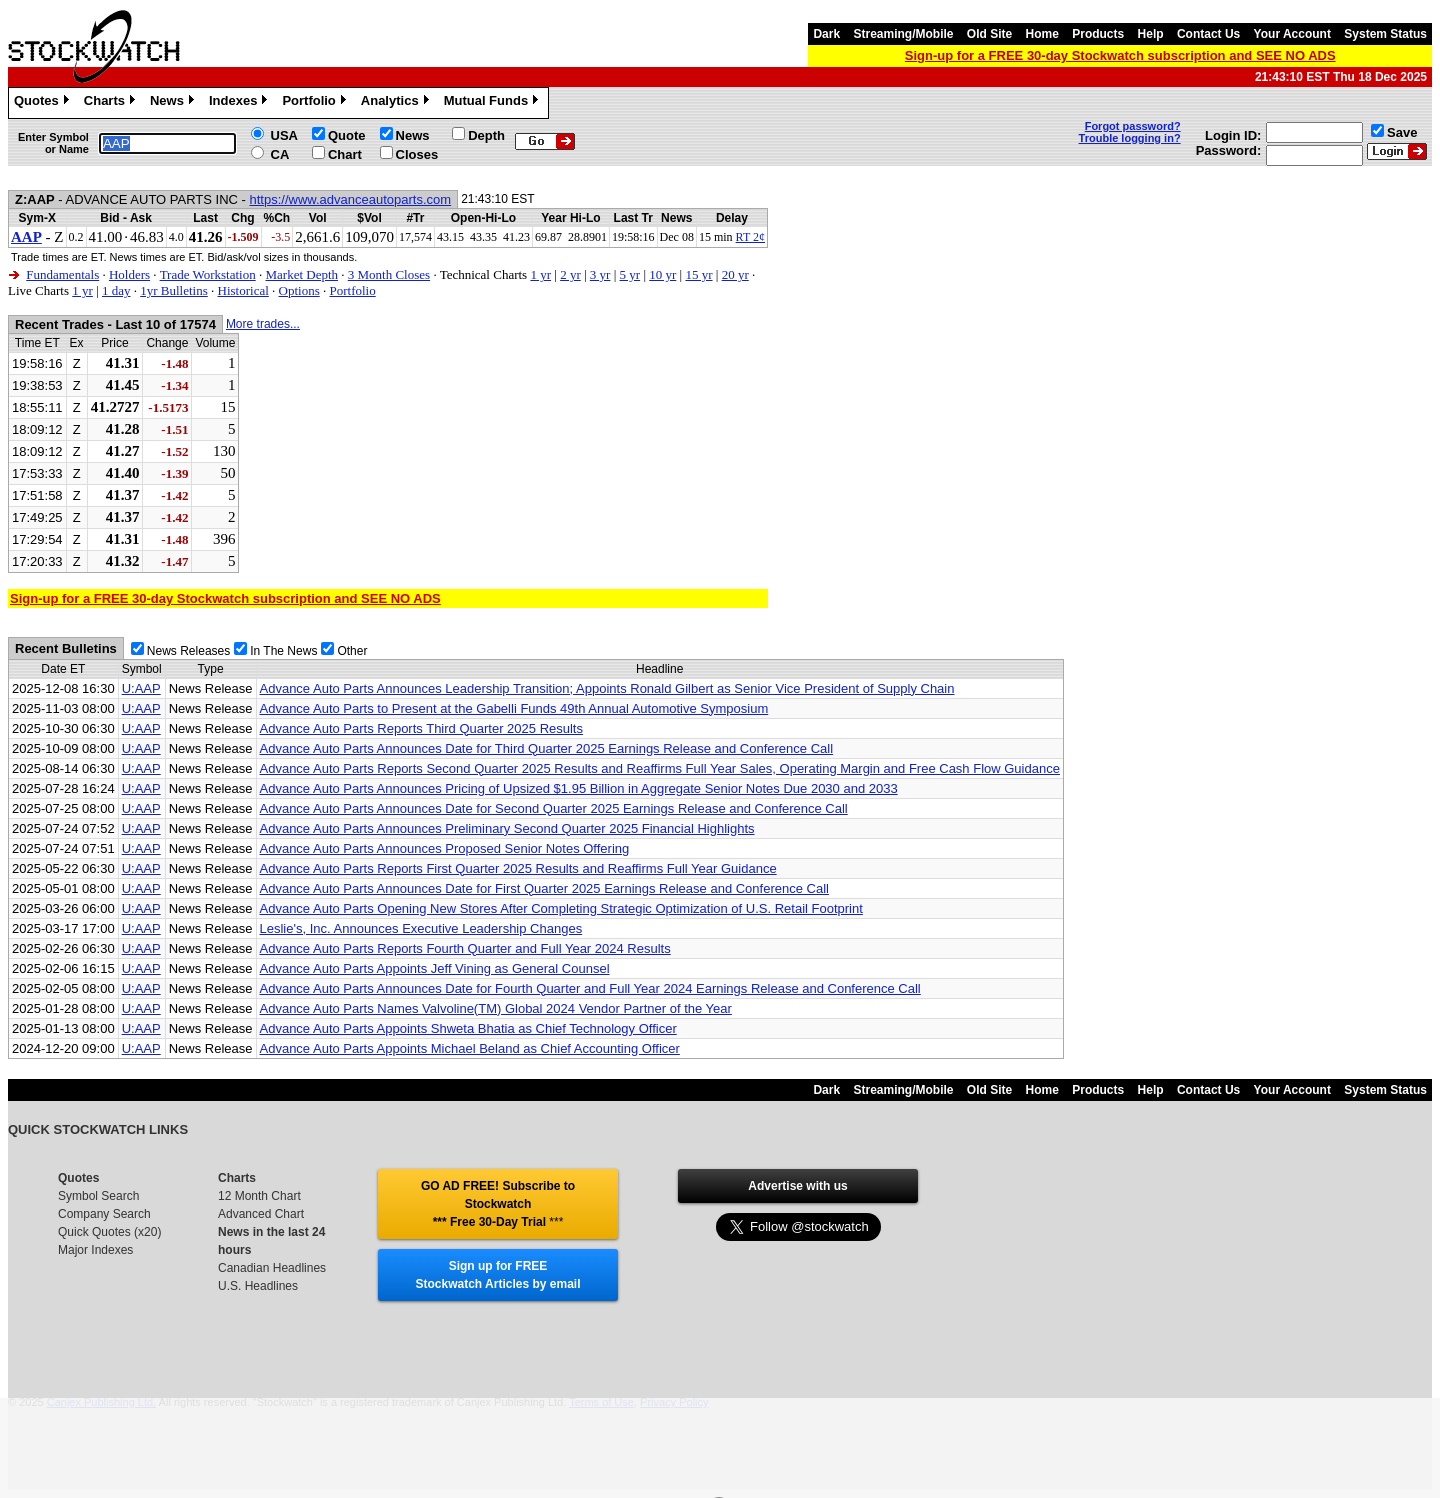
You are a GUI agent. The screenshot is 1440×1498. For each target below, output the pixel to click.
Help (1151, 34)
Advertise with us (797, 1186)
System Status (1385, 34)
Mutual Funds (494, 103)
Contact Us (1208, 34)
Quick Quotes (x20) (109, 1232)
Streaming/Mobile (903, 34)
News (174, 103)
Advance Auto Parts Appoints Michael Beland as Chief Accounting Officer (470, 1048)
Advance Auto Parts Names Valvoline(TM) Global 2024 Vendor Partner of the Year (496, 1008)
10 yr (662, 274)
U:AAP (141, 688)
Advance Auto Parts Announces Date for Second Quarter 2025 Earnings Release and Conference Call (554, 808)
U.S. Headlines (258, 1286)
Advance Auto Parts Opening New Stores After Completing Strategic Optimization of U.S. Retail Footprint (561, 908)
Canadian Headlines (272, 1268)
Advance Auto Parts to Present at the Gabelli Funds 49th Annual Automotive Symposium (514, 708)
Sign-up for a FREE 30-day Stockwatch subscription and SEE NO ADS (1120, 55)
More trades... (263, 324)
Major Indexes (95, 1250)
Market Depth (301, 274)
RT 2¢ (750, 237)
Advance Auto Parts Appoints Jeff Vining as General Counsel (435, 968)
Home (1042, 34)
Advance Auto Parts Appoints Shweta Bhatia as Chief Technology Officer (468, 1028)
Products (1098, 34)
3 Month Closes (389, 274)
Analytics (397, 103)
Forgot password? (1133, 126)
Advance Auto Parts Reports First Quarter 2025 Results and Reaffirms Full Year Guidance (518, 868)
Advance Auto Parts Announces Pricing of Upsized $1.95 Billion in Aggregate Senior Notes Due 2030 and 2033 (579, 788)
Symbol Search (98, 1196)
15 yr (698, 274)
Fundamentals (62, 274)
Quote (347, 135)
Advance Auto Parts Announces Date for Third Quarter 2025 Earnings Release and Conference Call (547, 748)
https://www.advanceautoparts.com (351, 199)
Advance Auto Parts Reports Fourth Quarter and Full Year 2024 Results (465, 948)
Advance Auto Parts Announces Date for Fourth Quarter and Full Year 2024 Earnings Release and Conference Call (590, 988)
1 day (116, 290)
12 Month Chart (259, 1196)
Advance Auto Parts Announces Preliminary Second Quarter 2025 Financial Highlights (507, 828)
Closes (417, 154)
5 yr (630, 274)
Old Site (989, 34)
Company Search (104, 1214)
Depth (486, 135)
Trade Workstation (208, 274)
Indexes (240, 103)
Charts (112, 103)
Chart (345, 154)
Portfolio (316, 103)
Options (299, 290)
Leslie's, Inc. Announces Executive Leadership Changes (421, 928)
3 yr (600, 274)
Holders (129, 274)
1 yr (540, 274)
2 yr (570, 274)
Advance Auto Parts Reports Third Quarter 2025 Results (421, 728)
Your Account (1292, 34)
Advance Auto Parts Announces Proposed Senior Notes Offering (445, 848)
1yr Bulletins (174, 290)
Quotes (44, 103)
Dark (826, 34)
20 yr (735, 274)
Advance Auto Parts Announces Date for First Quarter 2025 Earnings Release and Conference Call (544, 888)
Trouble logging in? (1130, 138)
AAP (26, 237)
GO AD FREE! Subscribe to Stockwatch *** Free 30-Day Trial (498, 1204)
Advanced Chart (261, 1214)
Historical (243, 290)
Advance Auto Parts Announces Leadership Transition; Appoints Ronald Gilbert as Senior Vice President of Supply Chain (607, 688)
